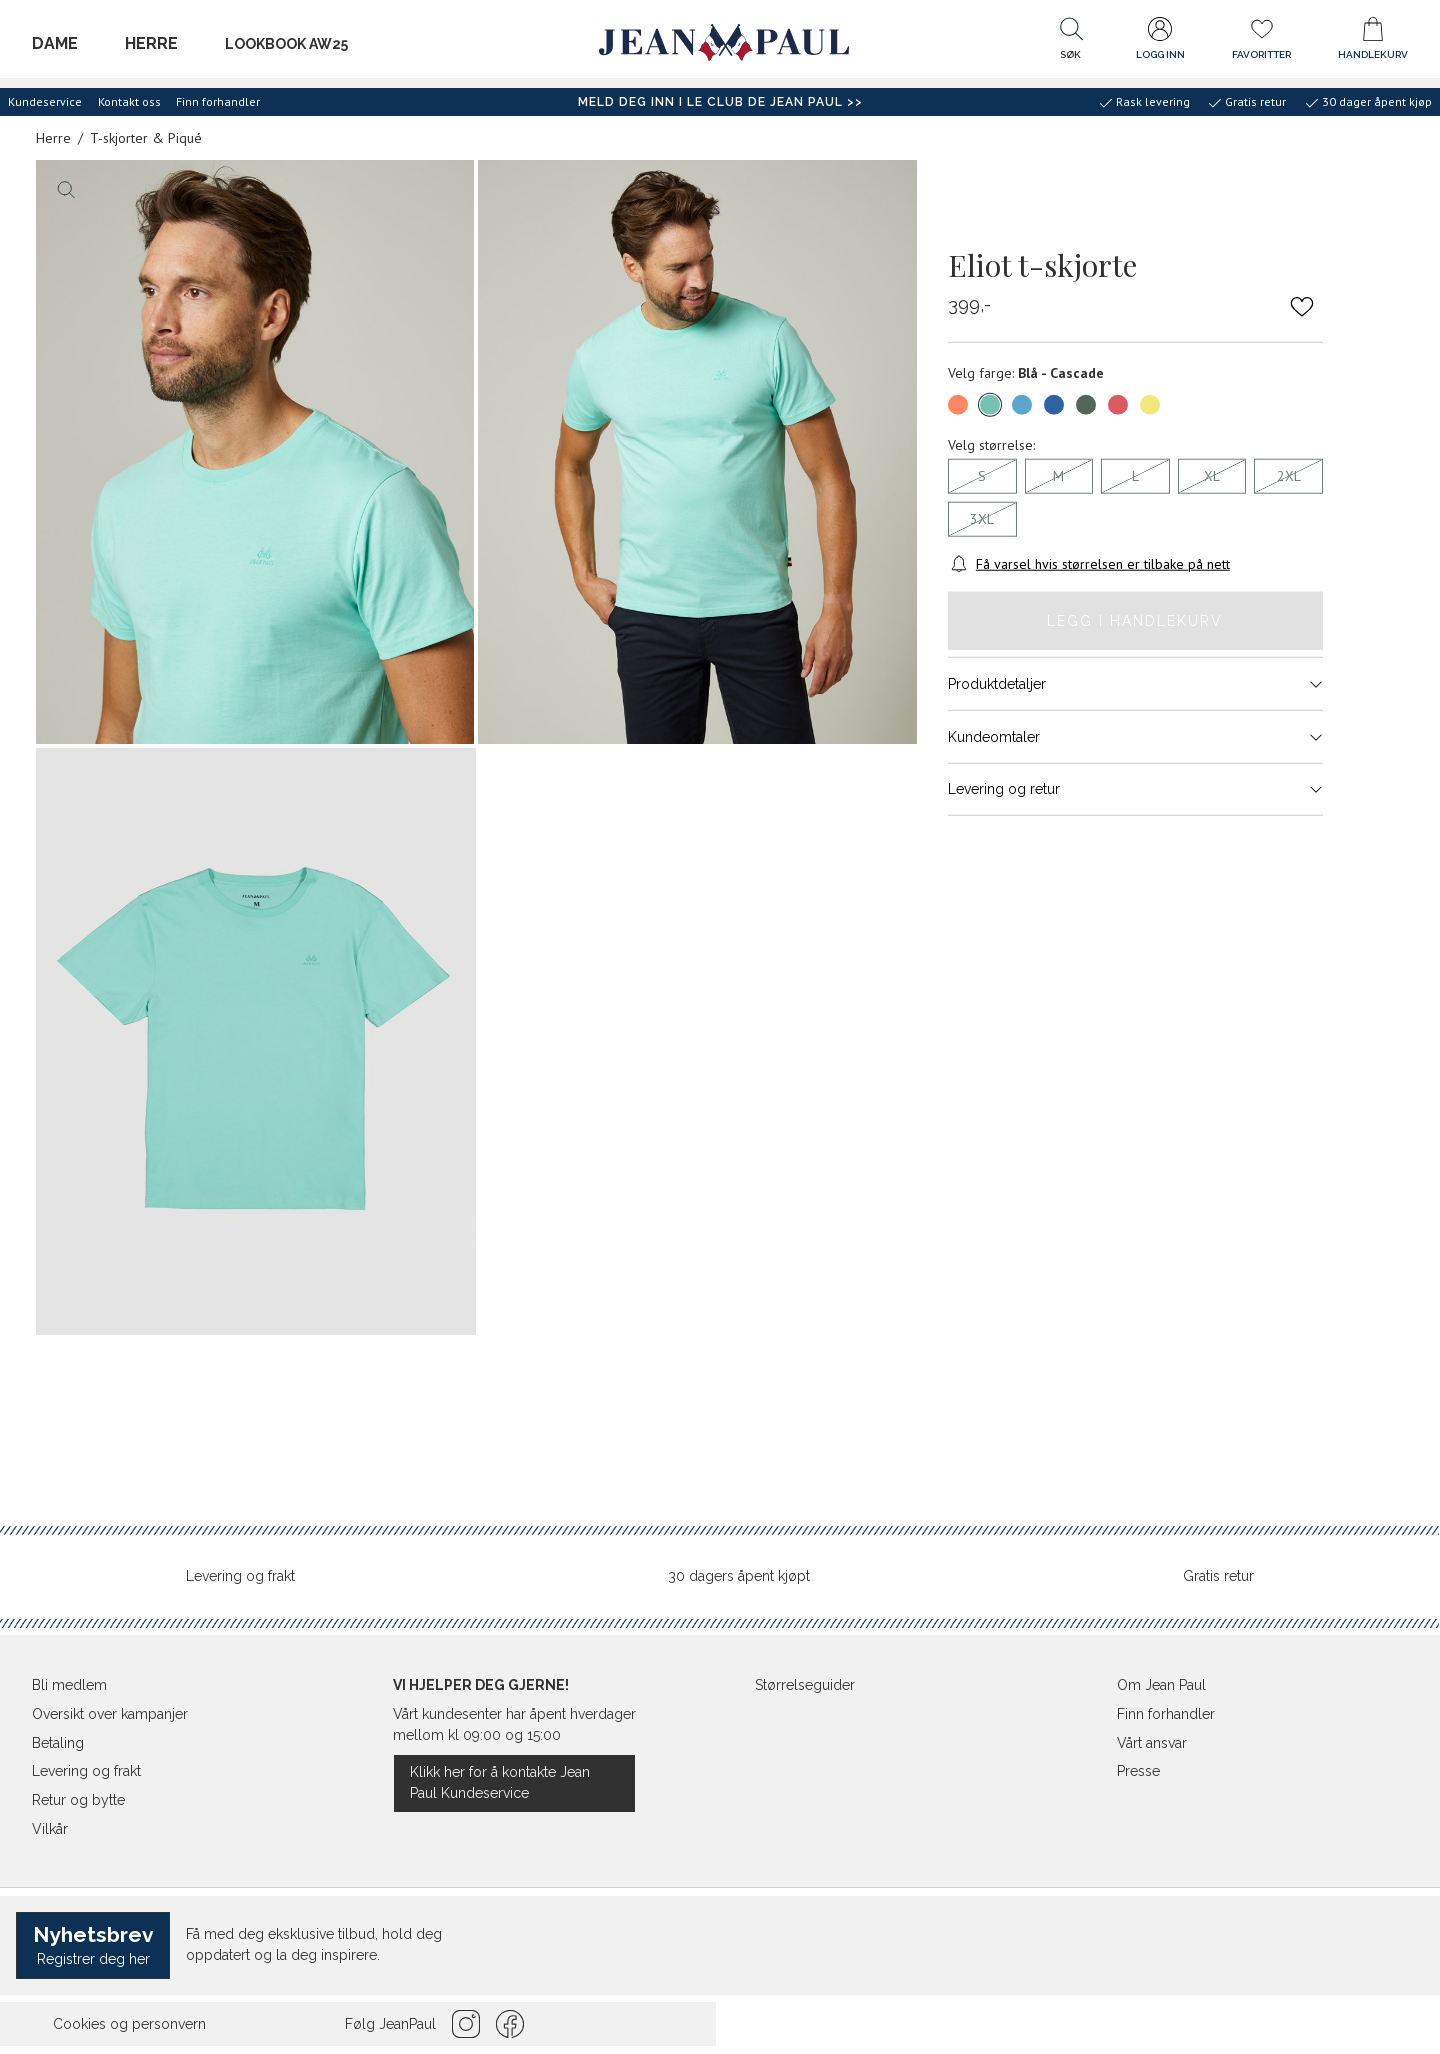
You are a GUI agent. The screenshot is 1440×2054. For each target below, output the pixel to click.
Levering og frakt (240, 1576)
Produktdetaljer (1135, 684)
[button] (1071, 43)
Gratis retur (1218, 1576)
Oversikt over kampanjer (110, 1714)
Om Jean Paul (1161, 1685)
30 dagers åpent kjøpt (739, 1576)
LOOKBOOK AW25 (286, 44)
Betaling (58, 1743)
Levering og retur (1135, 789)
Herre (151, 43)
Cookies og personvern (129, 2024)
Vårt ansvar (1152, 1743)
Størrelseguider (805, 1685)
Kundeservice (45, 101)
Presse (1138, 1771)
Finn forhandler (218, 101)
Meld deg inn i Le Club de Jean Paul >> (720, 102)
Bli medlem (69, 1685)
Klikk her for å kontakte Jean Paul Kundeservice (500, 1782)
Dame (55, 43)
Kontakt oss (129, 101)
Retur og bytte (78, 1800)
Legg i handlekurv (1135, 620)
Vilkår (50, 1829)
